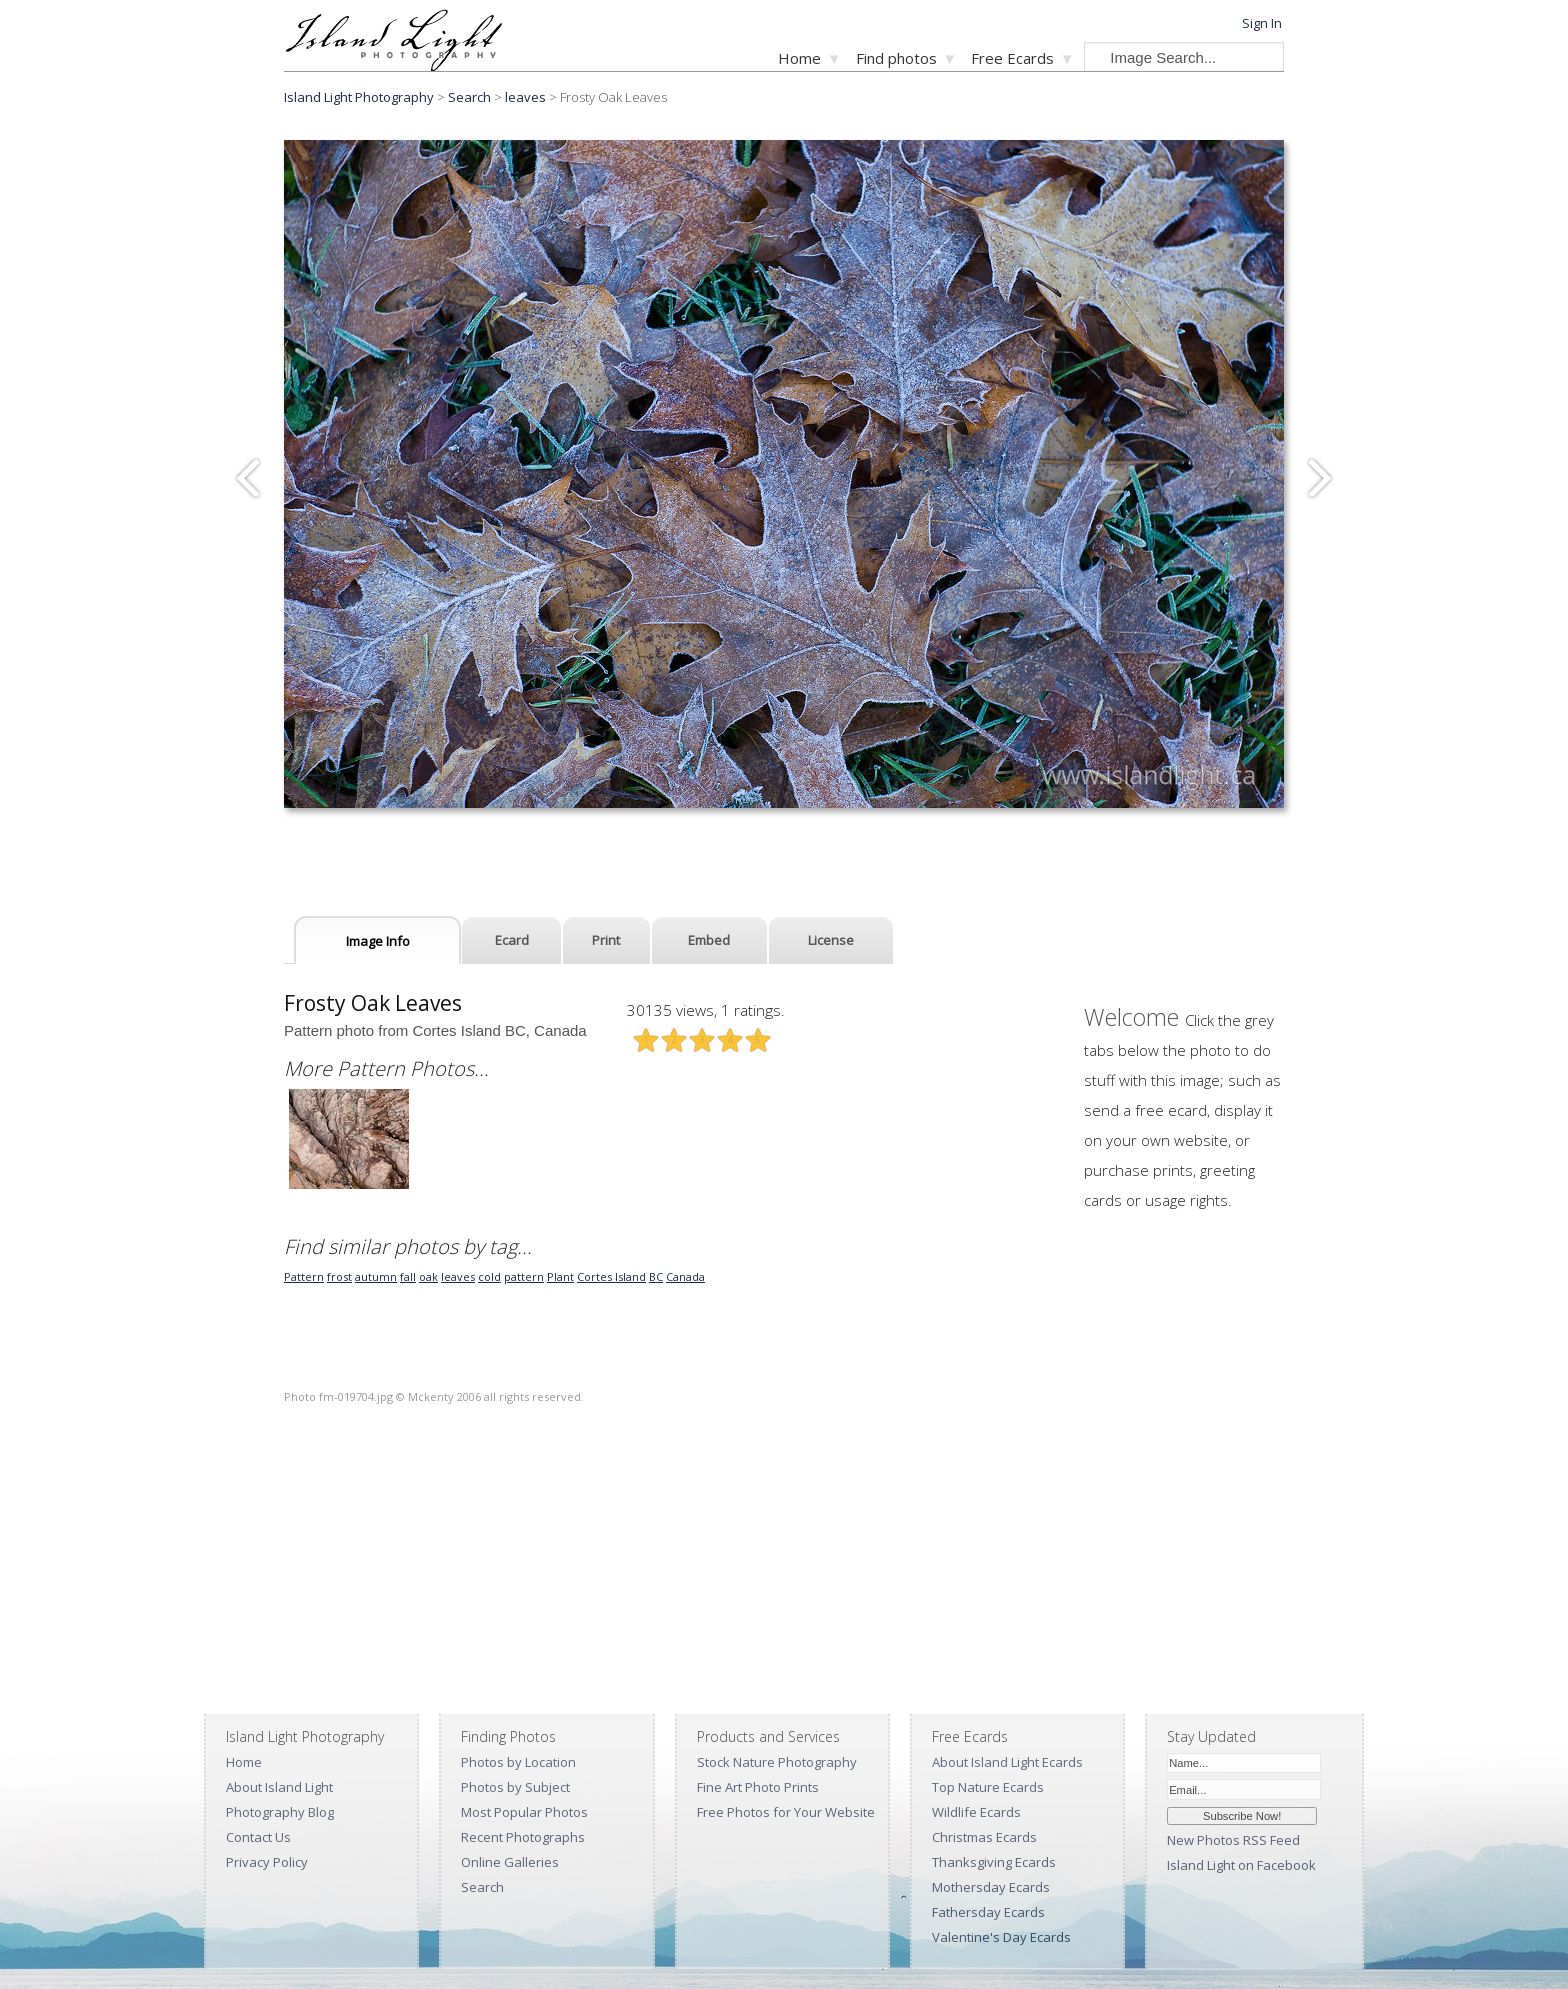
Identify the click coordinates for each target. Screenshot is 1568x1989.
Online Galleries (510, 1862)
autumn (376, 1276)
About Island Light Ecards (1007, 1762)
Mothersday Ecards (991, 1887)
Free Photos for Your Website (786, 1812)
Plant (560, 1276)
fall (408, 1276)
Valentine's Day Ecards (1001, 1937)
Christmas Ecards (984, 1837)
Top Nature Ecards (988, 1787)
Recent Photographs (523, 1837)
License (831, 940)
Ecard (512, 940)
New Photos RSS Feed (1233, 1840)
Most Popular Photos (524, 1812)
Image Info (378, 941)
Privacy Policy (267, 1862)
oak (428, 1276)
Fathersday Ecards (988, 1912)
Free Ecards (1012, 58)
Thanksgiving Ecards (994, 1862)
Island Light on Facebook (1241, 1865)
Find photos (896, 58)
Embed (709, 940)
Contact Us (258, 1837)
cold (489, 1276)
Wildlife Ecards (976, 1812)
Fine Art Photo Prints (758, 1787)
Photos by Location (518, 1762)
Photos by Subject (515, 1787)
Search (482, 1887)
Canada (685, 1276)
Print (606, 940)
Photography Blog (280, 1812)
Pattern (304, 1276)
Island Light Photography (359, 97)
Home (799, 58)
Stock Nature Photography (777, 1762)
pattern (524, 1276)
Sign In (1262, 23)
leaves (525, 97)
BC (656, 1276)
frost (339, 1276)
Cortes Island (611, 1276)
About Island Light (279, 1787)
